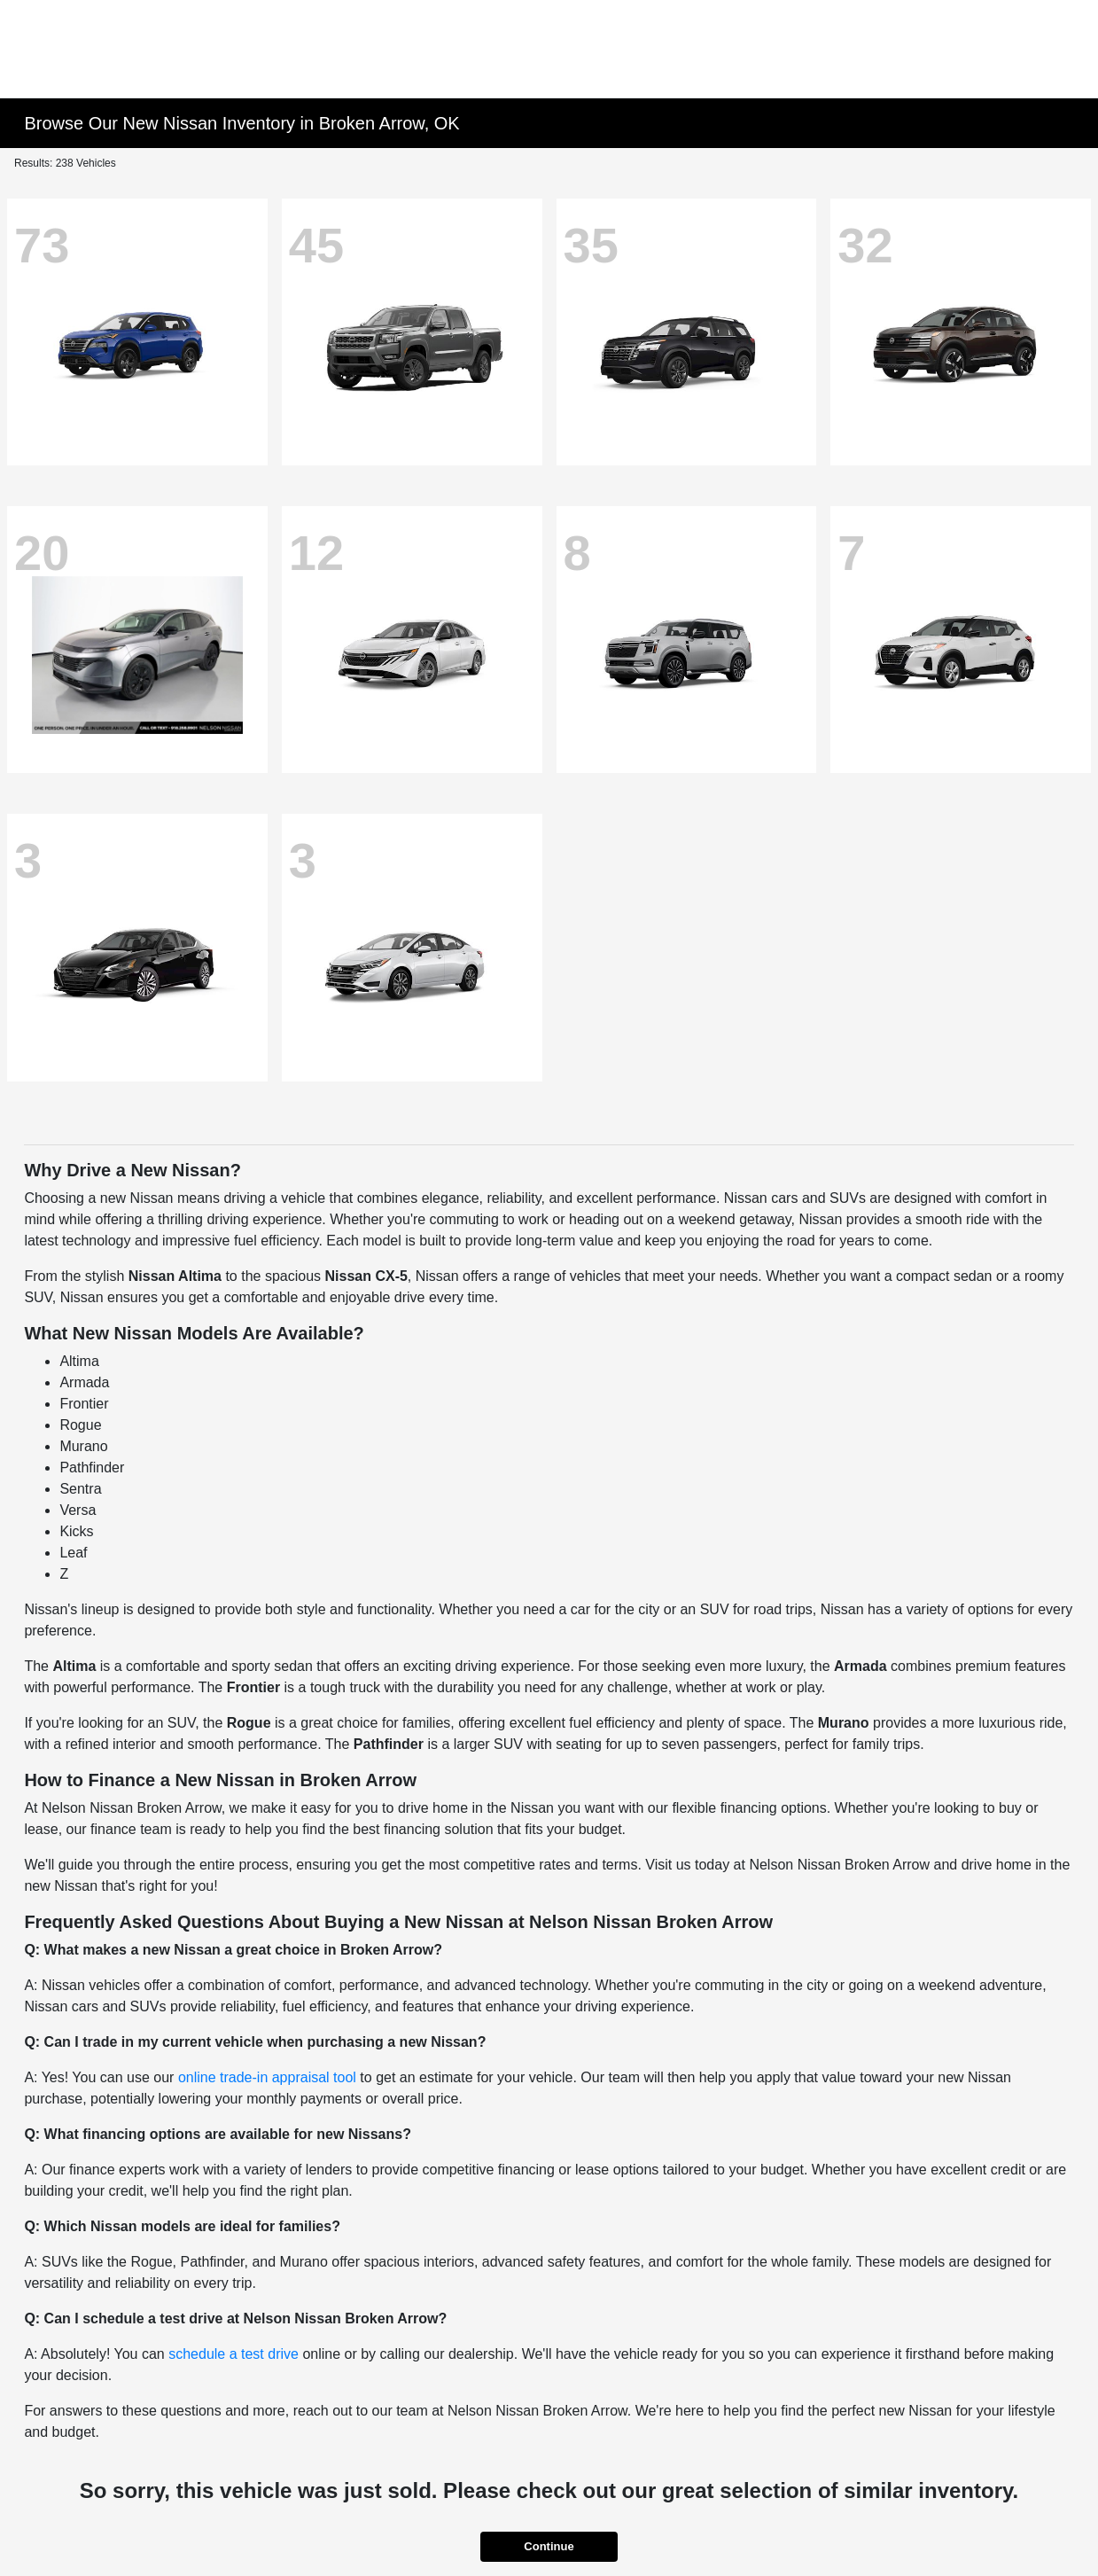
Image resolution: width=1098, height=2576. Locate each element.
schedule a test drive (233, 2353)
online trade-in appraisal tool (267, 2077)
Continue (548, 2546)
